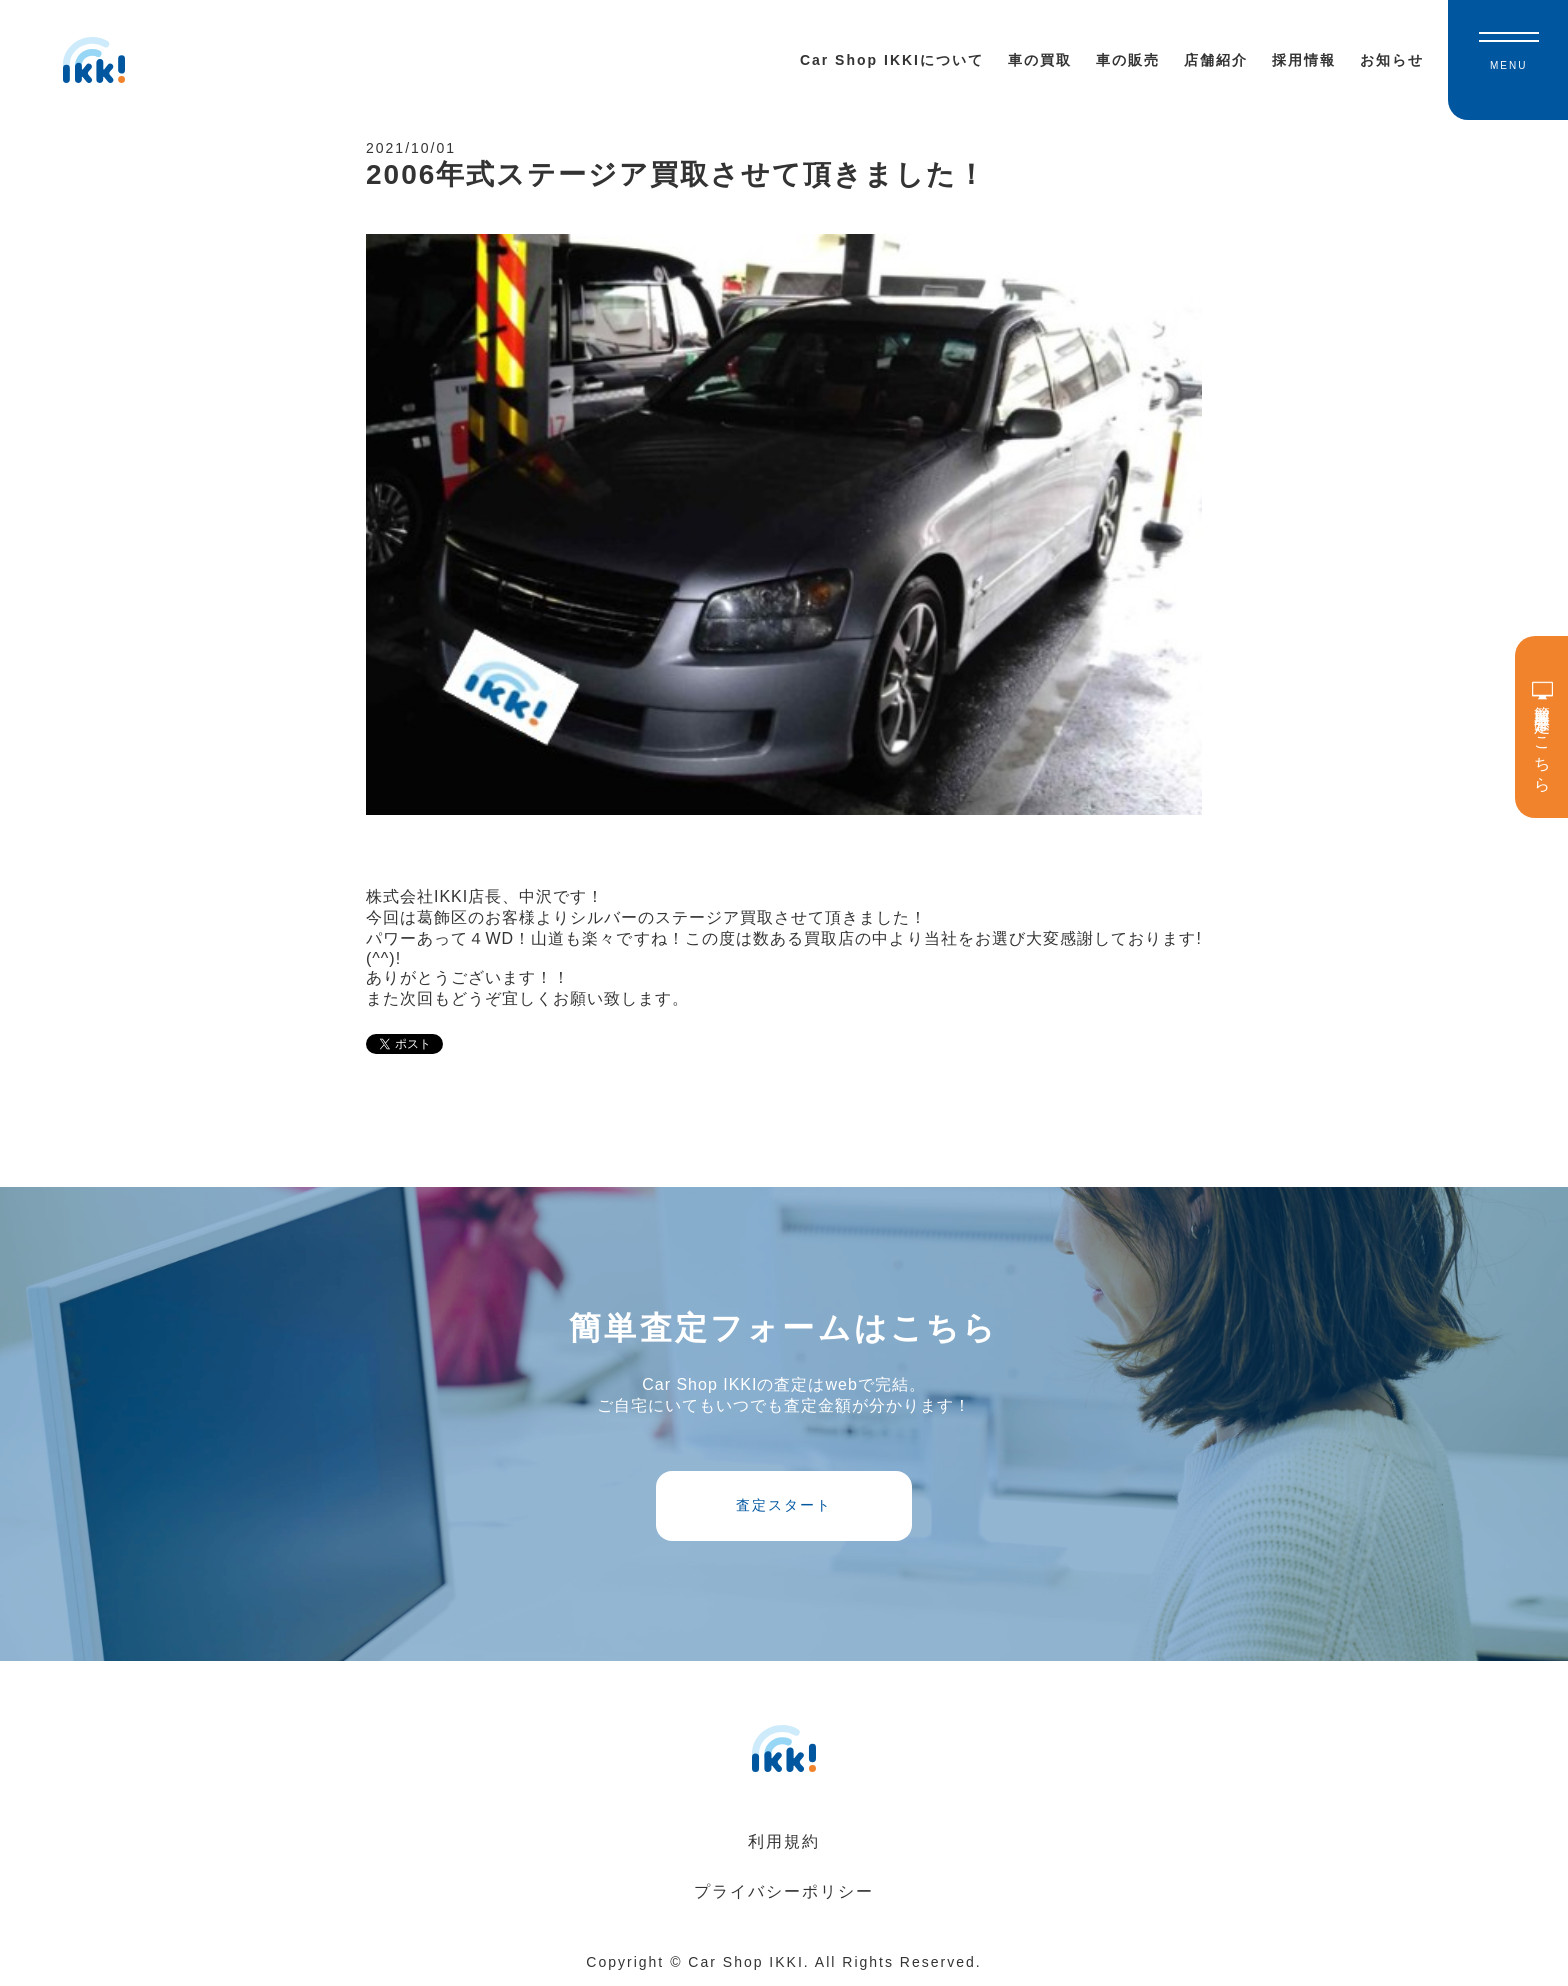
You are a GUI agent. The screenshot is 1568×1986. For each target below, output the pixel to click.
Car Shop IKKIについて (892, 60)
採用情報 (1304, 60)
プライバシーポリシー (784, 1891)
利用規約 (784, 1841)
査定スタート (784, 1505)
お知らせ (1392, 60)
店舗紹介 (1216, 60)
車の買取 (1040, 60)
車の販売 (1128, 60)
